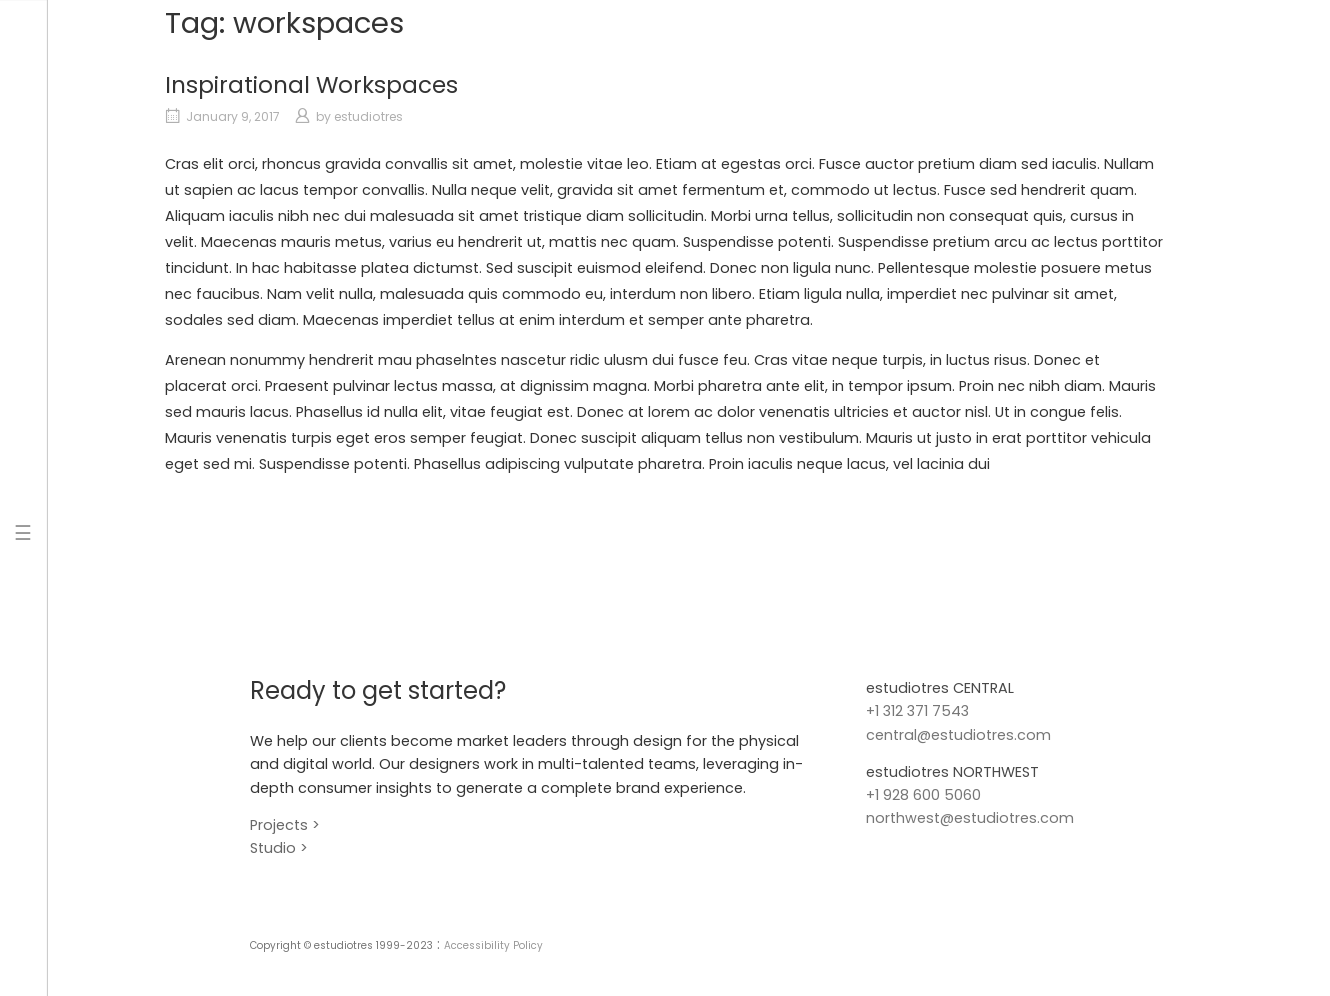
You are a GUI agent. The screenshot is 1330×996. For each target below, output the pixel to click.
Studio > (279, 848)
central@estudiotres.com (958, 735)
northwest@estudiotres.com (970, 818)
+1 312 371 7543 (917, 711)
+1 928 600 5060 (923, 795)
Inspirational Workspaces (311, 85)
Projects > (285, 825)
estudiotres (368, 116)
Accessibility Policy (493, 945)
